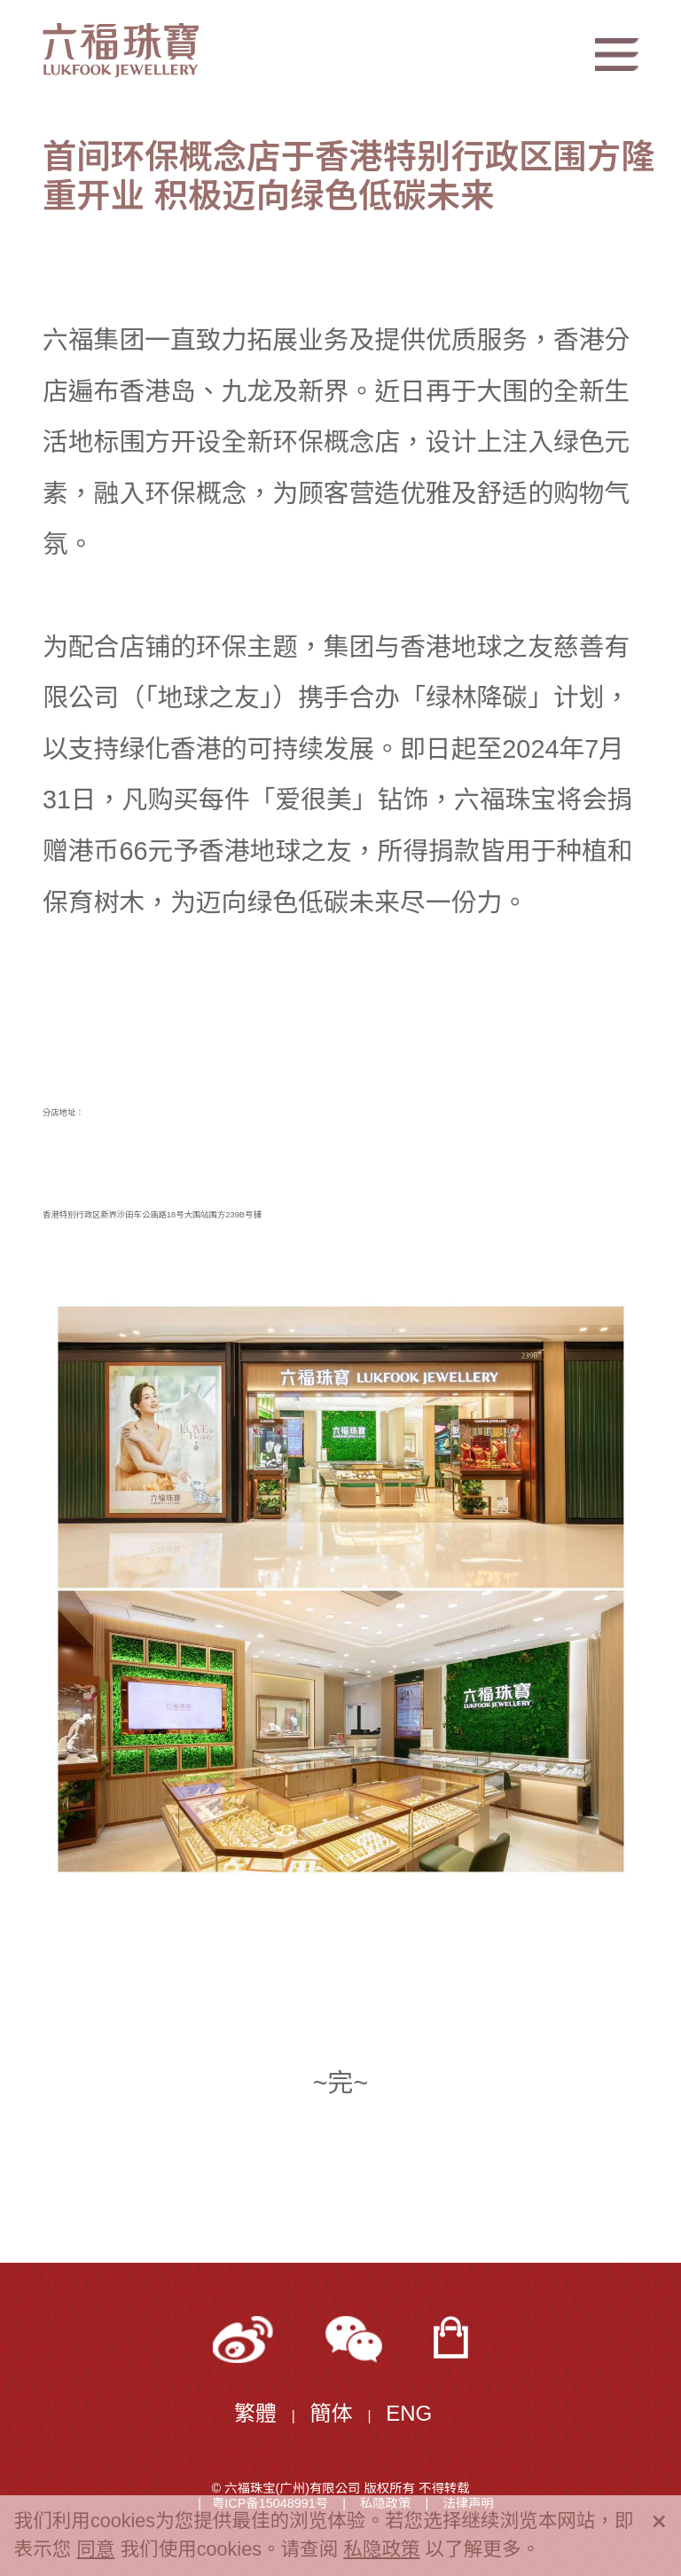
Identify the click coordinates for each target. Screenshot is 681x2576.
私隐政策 (381, 2549)
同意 (95, 2549)
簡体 (331, 2413)
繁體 (255, 2413)
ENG (409, 2413)
